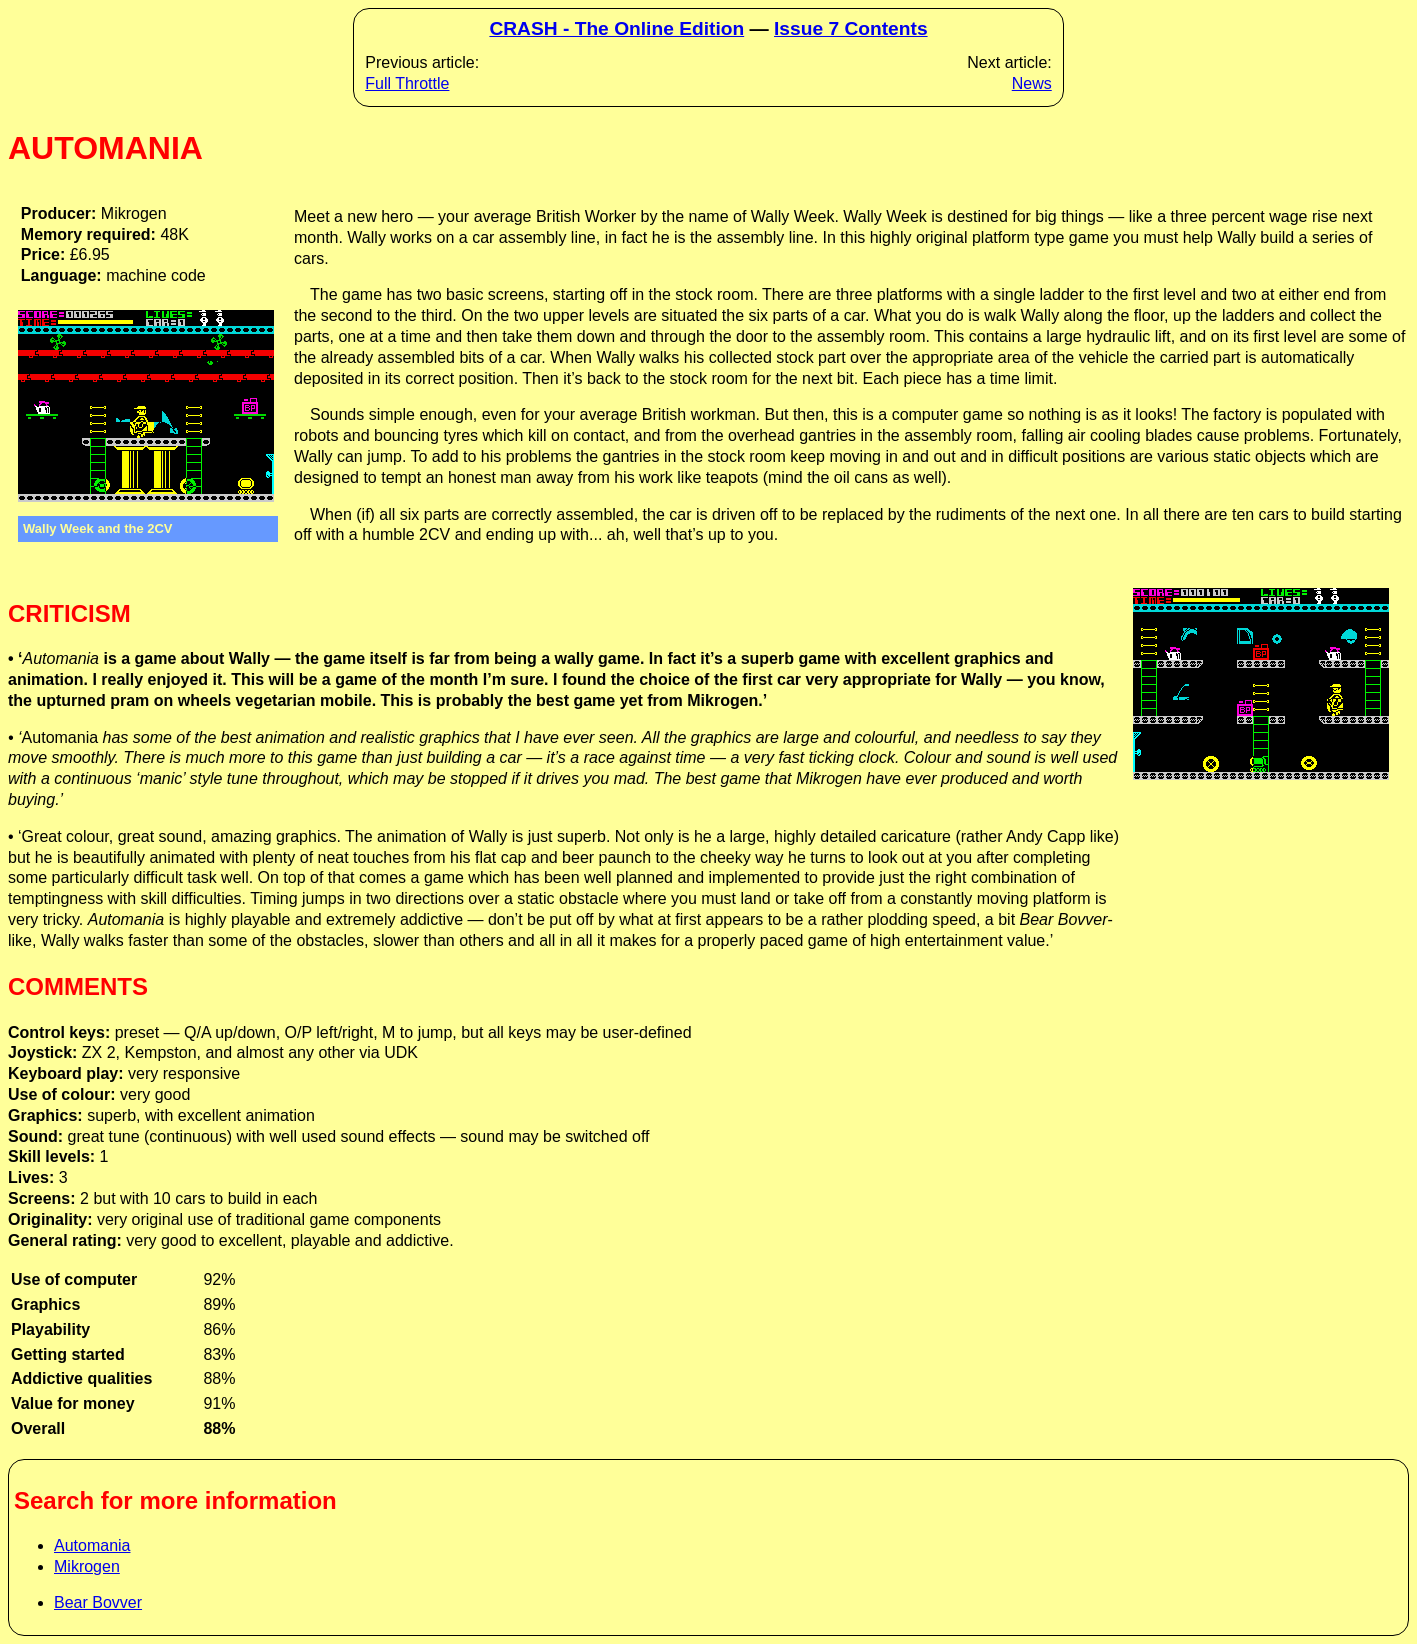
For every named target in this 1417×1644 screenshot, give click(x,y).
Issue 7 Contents (851, 28)
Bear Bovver (98, 1602)
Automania (92, 1545)
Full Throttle (407, 83)
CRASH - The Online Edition (616, 28)
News (1032, 83)
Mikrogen (87, 1566)
